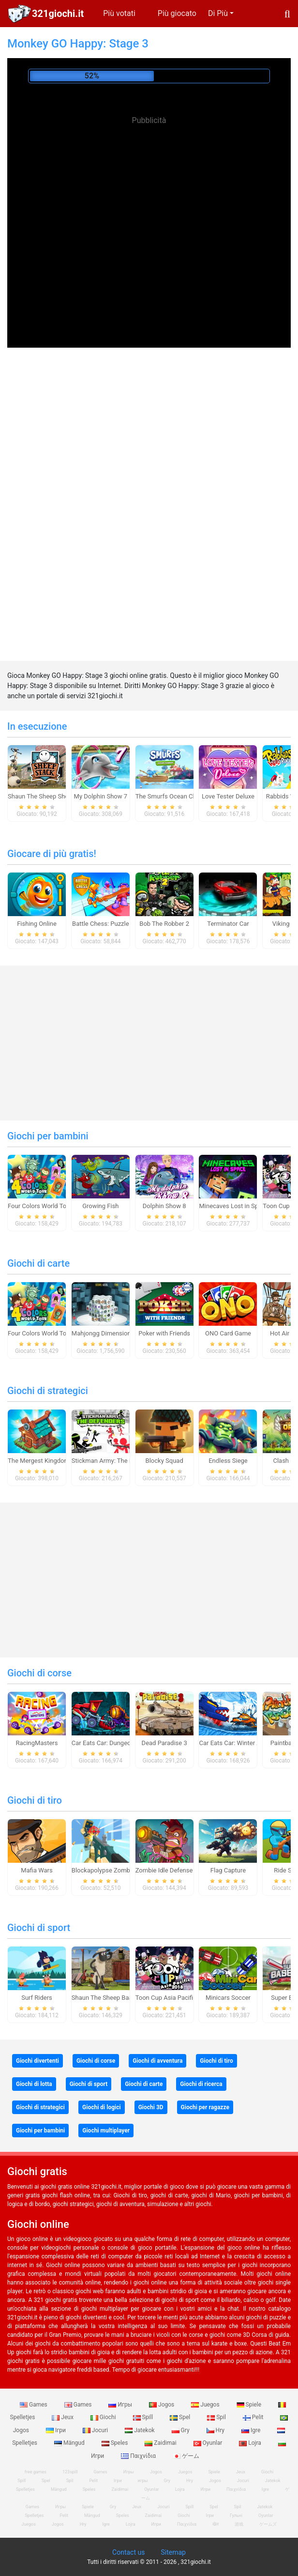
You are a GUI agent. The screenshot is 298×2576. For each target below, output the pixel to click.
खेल (215, 2524)
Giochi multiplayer (106, 2130)
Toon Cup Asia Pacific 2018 (173, 1997)
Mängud (70, 2442)
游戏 (239, 2524)
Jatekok (140, 2430)
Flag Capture (228, 1870)
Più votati (119, 13)
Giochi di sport (38, 1927)
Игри (205, 2489)
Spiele (250, 2404)
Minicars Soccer (228, 1997)
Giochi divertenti (37, 2060)
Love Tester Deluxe (228, 796)
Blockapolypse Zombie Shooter (115, 1870)
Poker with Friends (164, 1333)
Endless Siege (228, 1460)
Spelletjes (25, 2489)
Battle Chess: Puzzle (100, 923)
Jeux (63, 2417)
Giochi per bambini (48, 1136)
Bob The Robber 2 (164, 923)
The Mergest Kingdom (39, 1460)
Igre (251, 2430)
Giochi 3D (151, 2107)
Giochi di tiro (34, 1800)
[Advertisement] (149, 198)
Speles (116, 2442)
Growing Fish (100, 1206)
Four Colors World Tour (40, 1206)
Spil (217, 2417)
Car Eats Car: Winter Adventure (241, 1743)
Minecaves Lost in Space (233, 1206)
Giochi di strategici (47, 1390)
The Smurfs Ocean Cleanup (173, 796)
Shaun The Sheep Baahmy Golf (115, 1997)
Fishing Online (37, 923)
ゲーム (186, 2456)
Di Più (218, 13)
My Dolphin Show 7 (100, 796)
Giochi (104, 2417)
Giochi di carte (38, 1263)
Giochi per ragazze (205, 2107)
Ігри (56, 2430)
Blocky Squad (164, 1460)
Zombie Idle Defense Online (173, 1870)
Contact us (128, 2552)
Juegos (206, 2404)
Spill (144, 2417)
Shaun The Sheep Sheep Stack (50, 796)
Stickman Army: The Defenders (115, 1460)
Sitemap (173, 2552)
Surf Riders (36, 1997)
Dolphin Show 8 (164, 1206)
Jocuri (96, 2430)
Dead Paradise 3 (164, 1743)
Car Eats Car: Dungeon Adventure (118, 1743)
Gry (181, 2430)
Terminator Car (228, 923)
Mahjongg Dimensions (103, 1333)
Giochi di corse (39, 1673)
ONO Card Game (228, 1333)
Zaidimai (161, 2442)
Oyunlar (209, 2442)
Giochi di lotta (34, 2084)
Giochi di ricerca (201, 2084)
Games (34, 2404)
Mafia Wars (36, 1870)
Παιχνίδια (139, 2456)
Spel (181, 2417)
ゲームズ (268, 2524)
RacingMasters (37, 1743)
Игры (121, 2404)
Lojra (251, 2442)
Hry (216, 2430)
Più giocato (177, 13)
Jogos (162, 2404)
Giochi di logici (101, 2107)
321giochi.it (58, 13)
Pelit (254, 2417)
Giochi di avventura (157, 2060)
